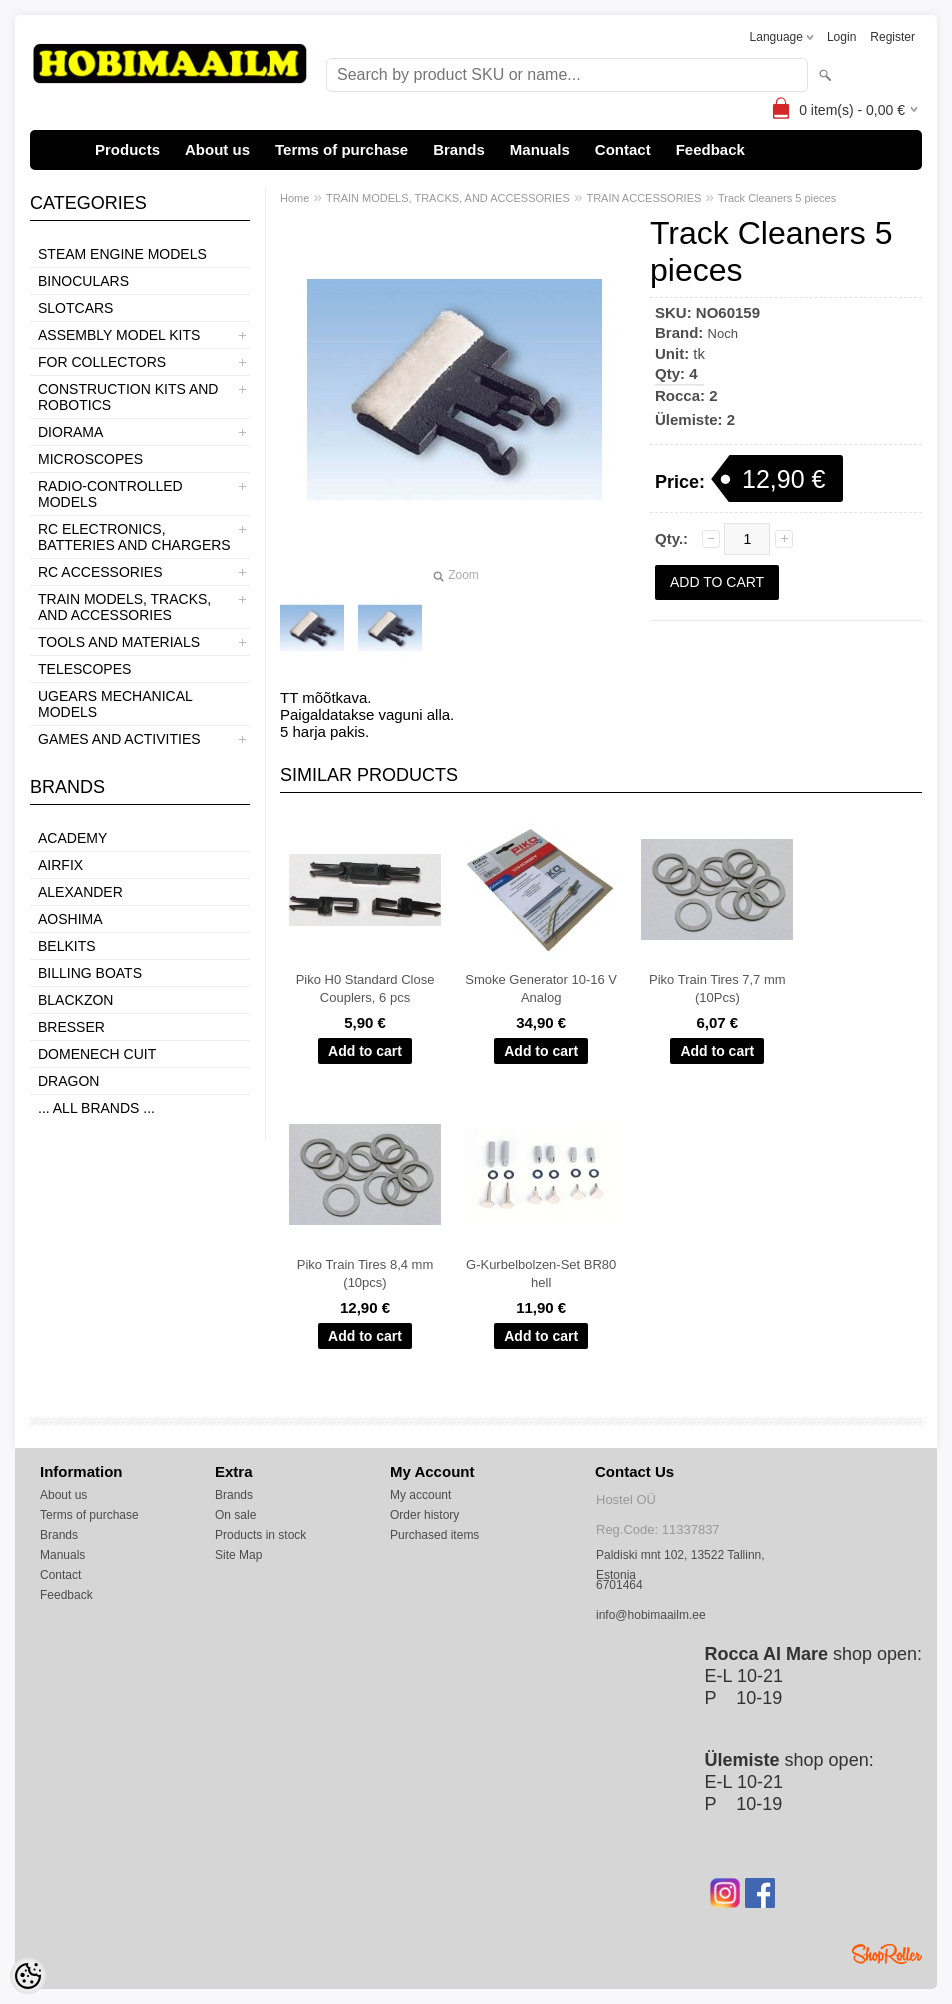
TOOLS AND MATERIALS (119, 642)
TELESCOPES (84, 669)
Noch (723, 333)
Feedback (710, 149)
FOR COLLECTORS (102, 362)
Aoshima (70, 919)
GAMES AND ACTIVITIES (119, 739)
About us (217, 149)
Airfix (60, 865)
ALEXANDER (80, 892)
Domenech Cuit (97, 1054)
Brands (459, 149)
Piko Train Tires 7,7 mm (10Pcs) (717, 988)
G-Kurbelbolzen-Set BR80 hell (541, 1273)
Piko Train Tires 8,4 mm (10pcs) (365, 1273)
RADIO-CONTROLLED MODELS (110, 494)
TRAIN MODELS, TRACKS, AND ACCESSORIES (124, 607)
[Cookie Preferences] (28, 1976)
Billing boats (90, 973)
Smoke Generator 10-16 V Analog (541, 988)
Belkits (67, 946)
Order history (424, 1515)
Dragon (68, 1081)
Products (127, 149)
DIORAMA (70, 432)
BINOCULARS (83, 281)
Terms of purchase (341, 149)
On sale (235, 1515)
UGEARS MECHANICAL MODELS (115, 704)
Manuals (540, 149)
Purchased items (434, 1535)
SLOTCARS (75, 308)
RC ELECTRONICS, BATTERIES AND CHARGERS (134, 537)
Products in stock (260, 1535)
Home (294, 198)
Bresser (71, 1027)
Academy (72, 838)
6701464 (619, 1585)
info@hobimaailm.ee (651, 1615)
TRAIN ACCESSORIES (643, 198)
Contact (623, 149)
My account (420, 1495)
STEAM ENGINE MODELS (122, 254)
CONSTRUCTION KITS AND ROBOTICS (128, 397)
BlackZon (75, 1000)
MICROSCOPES (90, 459)
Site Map (238, 1555)
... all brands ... (96, 1108)
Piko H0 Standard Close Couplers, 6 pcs (365, 988)
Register (892, 37)
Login (841, 37)
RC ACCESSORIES (100, 572)
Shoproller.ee (887, 1954)
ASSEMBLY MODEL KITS (119, 335)
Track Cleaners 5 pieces (777, 198)
